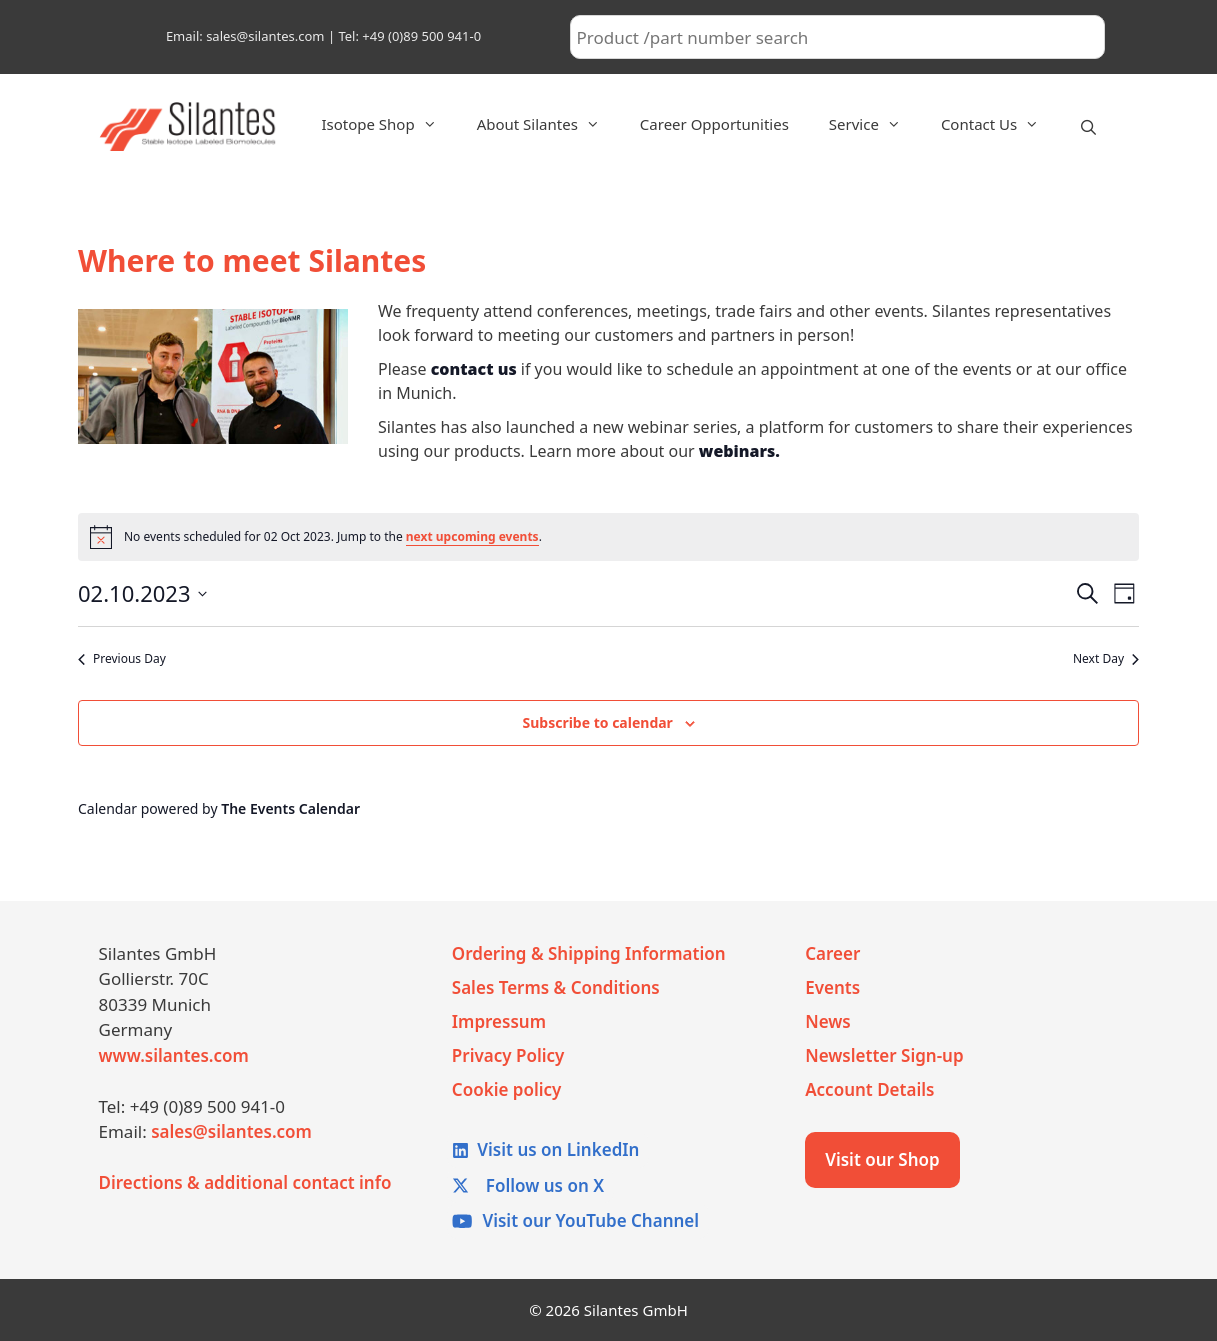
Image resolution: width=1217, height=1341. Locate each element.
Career (832, 953)
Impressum (499, 1021)
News (828, 1021)
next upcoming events (472, 536)
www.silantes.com (174, 1055)
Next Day (1106, 659)
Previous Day (122, 659)
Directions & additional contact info (245, 1182)
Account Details (869, 1089)
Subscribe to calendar (597, 722)
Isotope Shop (388, 124)
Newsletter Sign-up (884, 1055)
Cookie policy (507, 1089)
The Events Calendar (290, 808)
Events (832, 987)
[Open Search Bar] (1088, 127)
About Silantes (548, 124)
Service (875, 124)
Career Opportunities (714, 124)
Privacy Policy (508, 1055)
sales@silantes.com (231, 1131)
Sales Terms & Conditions (556, 987)
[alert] (608, 537)
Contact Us (1000, 124)
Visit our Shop (882, 1159)
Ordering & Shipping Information (589, 953)
